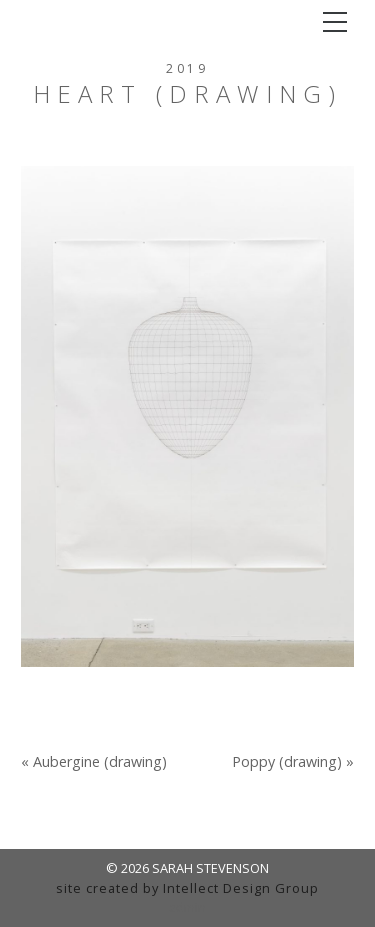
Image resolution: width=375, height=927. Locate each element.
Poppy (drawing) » (293, 762)
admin (187, 907)
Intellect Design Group (241, 888)
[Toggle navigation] (335, 22)
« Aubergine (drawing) (94, 762)
